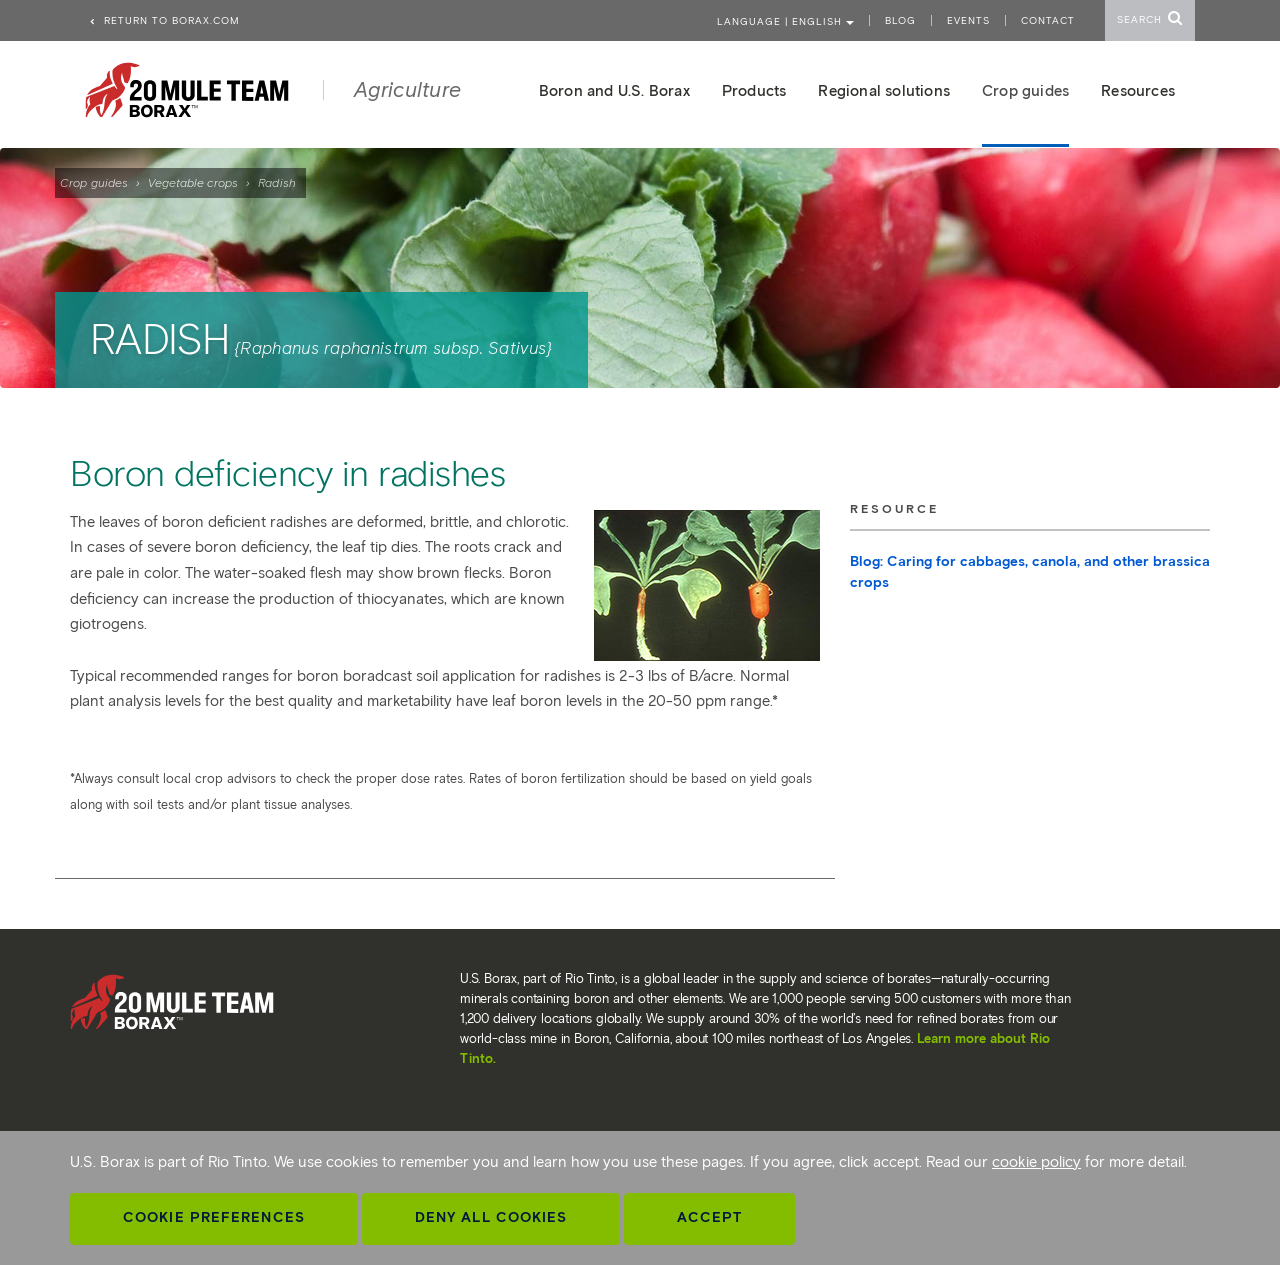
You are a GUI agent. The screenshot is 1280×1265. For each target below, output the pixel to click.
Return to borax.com (164, 20)
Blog (900, 20)
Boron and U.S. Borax (614, 91)
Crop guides (94, 182)
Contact (1048, 20)
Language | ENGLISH (785, 21)
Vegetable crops (193, 182)
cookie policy (1036, 1162)
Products (754, 91)
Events (968, 20)
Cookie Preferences (214, 1217)
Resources (1138, 91)
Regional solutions (884, 91)
